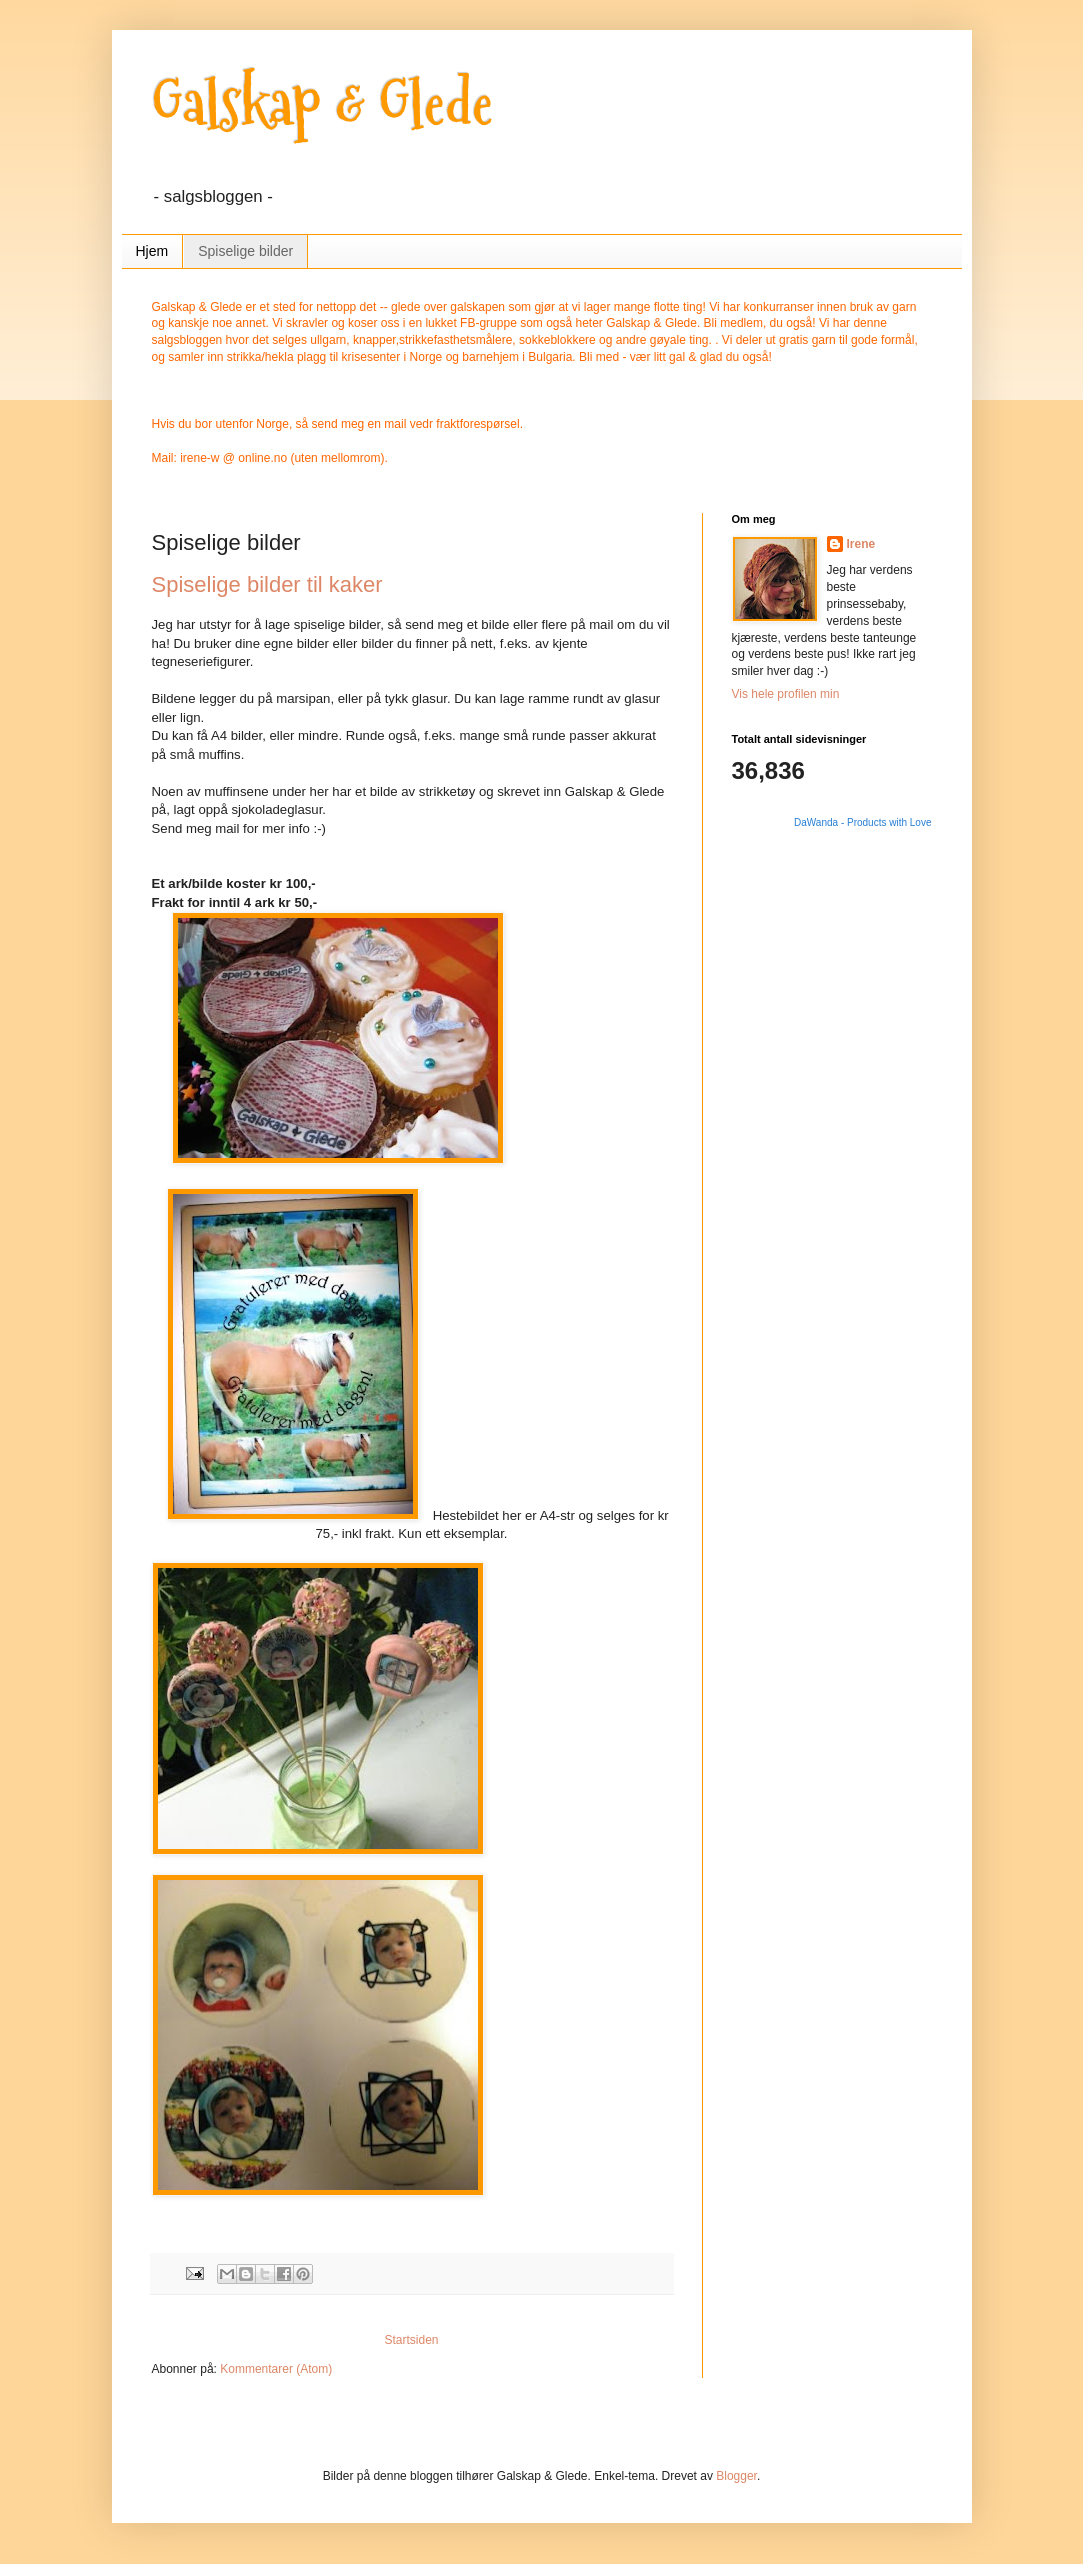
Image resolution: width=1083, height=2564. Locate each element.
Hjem (152, 251)
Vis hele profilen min (786, 694)
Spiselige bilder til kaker (267, 584)
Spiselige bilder (245, 251)
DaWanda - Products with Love (862, 822)
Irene (861, 544)
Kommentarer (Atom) (276, 2369)
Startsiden (411, 2340)
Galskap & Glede (322, 103)
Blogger (736, 2476)
